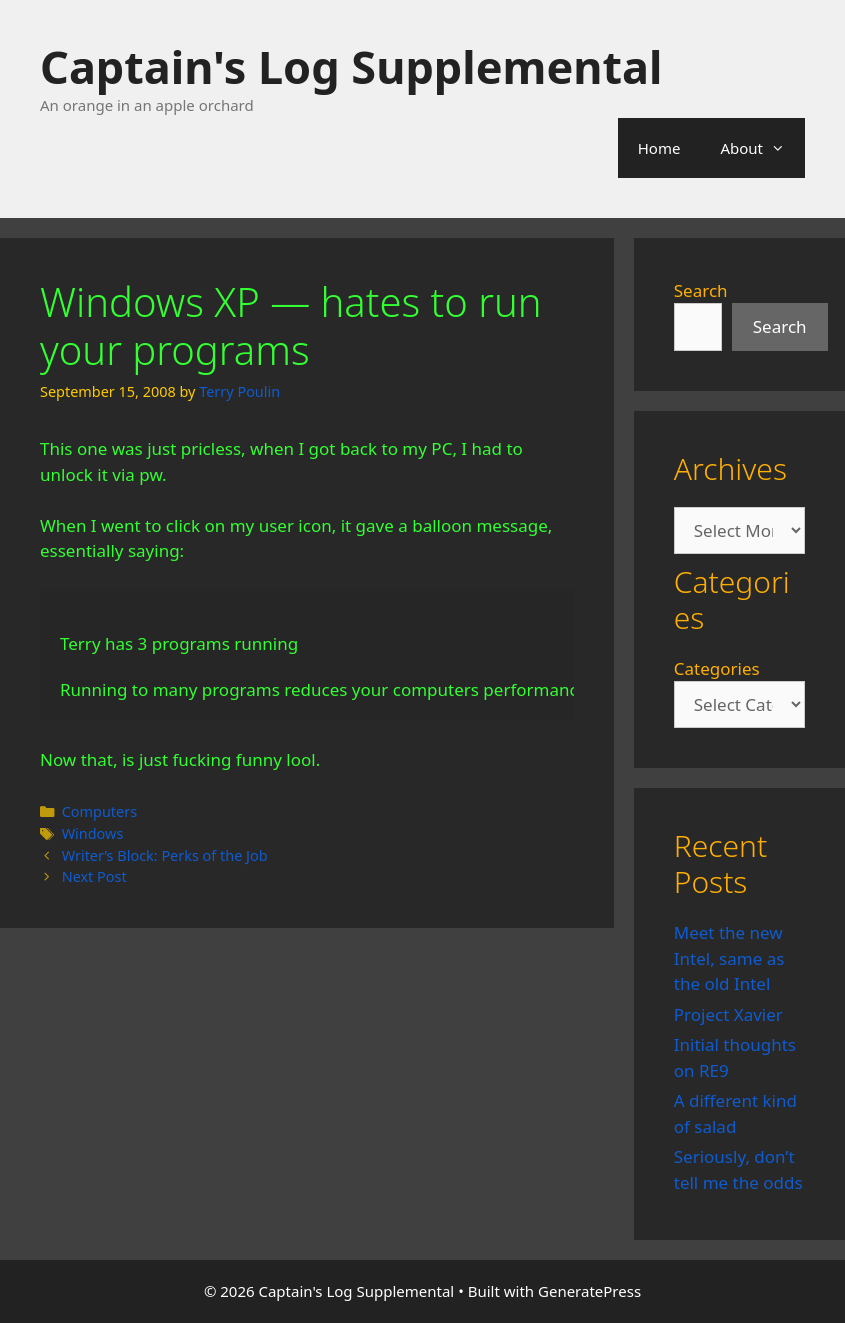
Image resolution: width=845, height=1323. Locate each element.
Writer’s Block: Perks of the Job (165, 855)
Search (701, 290)
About (762, 148)
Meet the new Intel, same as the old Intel (729, 958)
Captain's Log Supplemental (351, 66)
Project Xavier (728, 1014)
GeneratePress (589, 1291)
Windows (93, 833)
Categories (717, 668)
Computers (99, 811)
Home (659, 148)
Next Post (94, 876)
